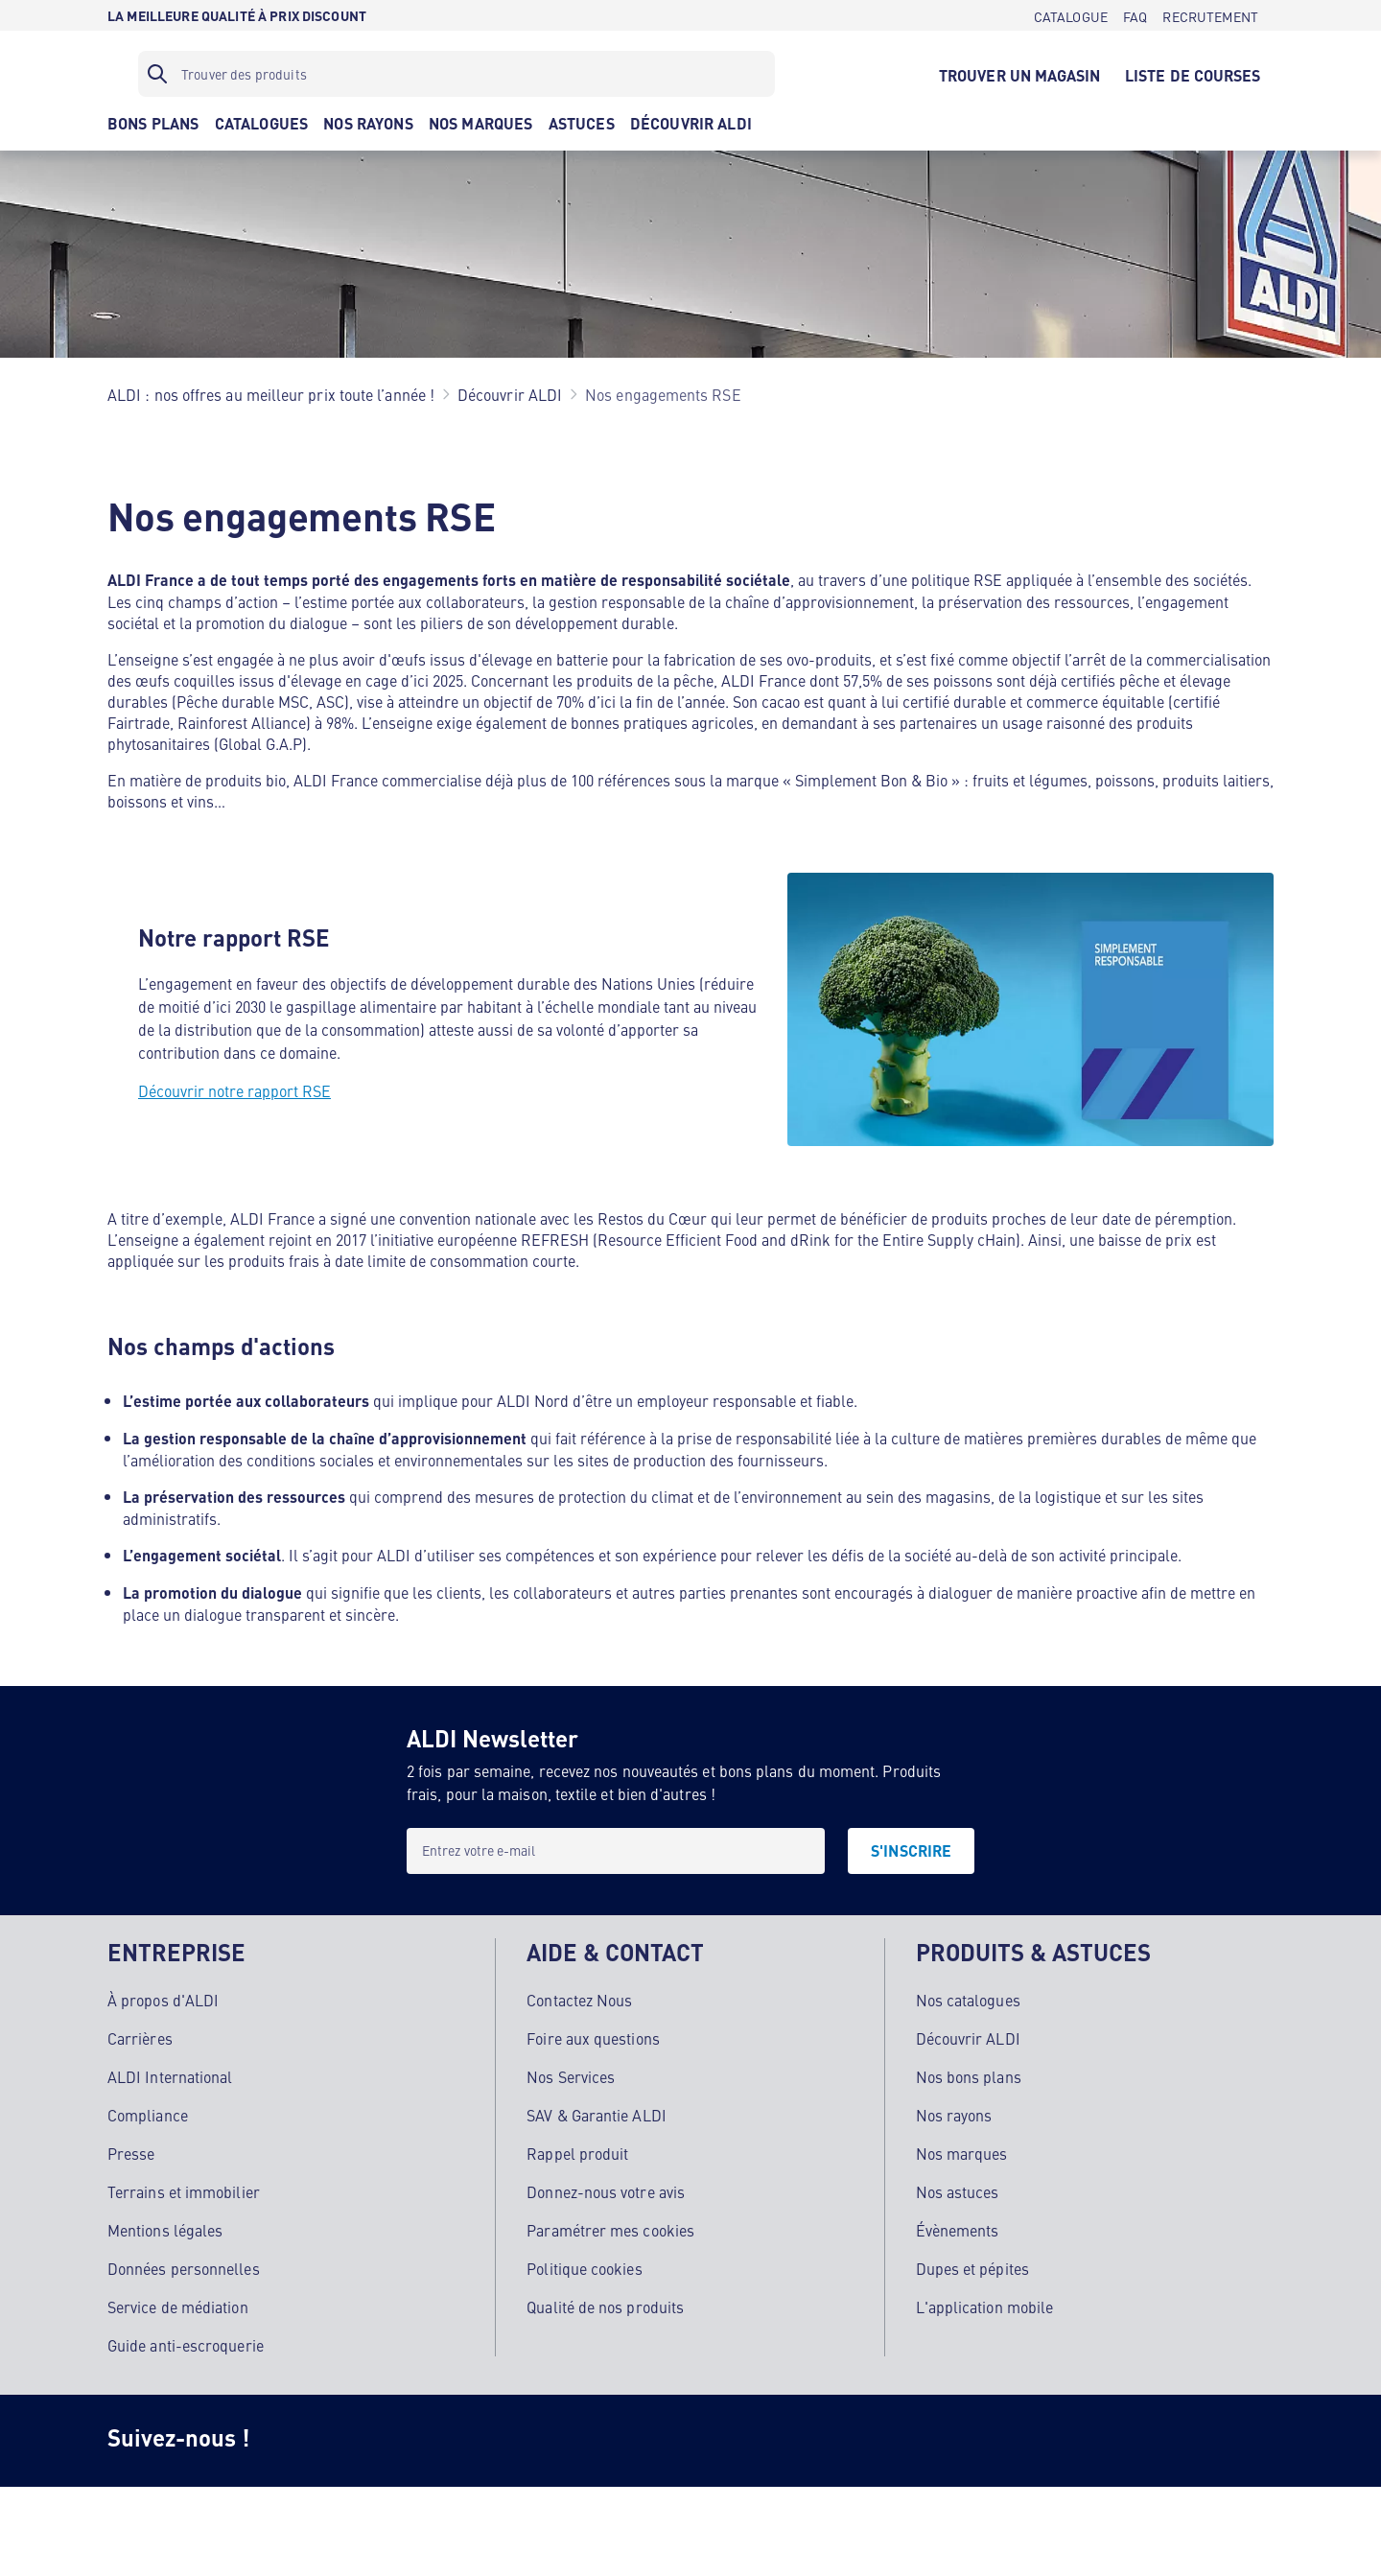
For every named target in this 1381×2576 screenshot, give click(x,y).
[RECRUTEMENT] (1210, 15)
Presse (130, 2150)
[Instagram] (295, 2438)
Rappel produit (577, 2150)
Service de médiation (177, 2303)
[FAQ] (1135, 15)
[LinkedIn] (602, 2438)
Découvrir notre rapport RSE (234, 1090)
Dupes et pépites (972, 2265)
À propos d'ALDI (163, 1996)
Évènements (957, 2226)
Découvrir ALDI (968, 2035)
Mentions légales (164, 2226)
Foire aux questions (593, 2035)
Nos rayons (954, 2111)
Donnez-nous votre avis (606, 2188)
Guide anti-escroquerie (185, 2342)
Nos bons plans (968, 2073)
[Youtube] (526, 2438)
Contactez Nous (579, 1996)
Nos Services (571, 2073)
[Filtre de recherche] (456, 74)
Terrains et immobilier (183, 2188)
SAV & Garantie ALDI (597, 2111)
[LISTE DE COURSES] (1193, 73)
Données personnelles (183, 2265)
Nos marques (962, 2150)
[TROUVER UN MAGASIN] (1019, 73)
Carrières (140, 2035)
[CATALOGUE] (1071, 15)
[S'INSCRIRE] (911, 1851)
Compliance (147, 2111)
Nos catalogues (968, 1996)
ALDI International (169, 2073)
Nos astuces (957, 2188)
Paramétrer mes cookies (610, 2226)
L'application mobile (985, 2303)
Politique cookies (584, 2265)
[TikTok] (449, 2438)
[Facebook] (372, 2438)
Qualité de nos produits (605, 2303)
